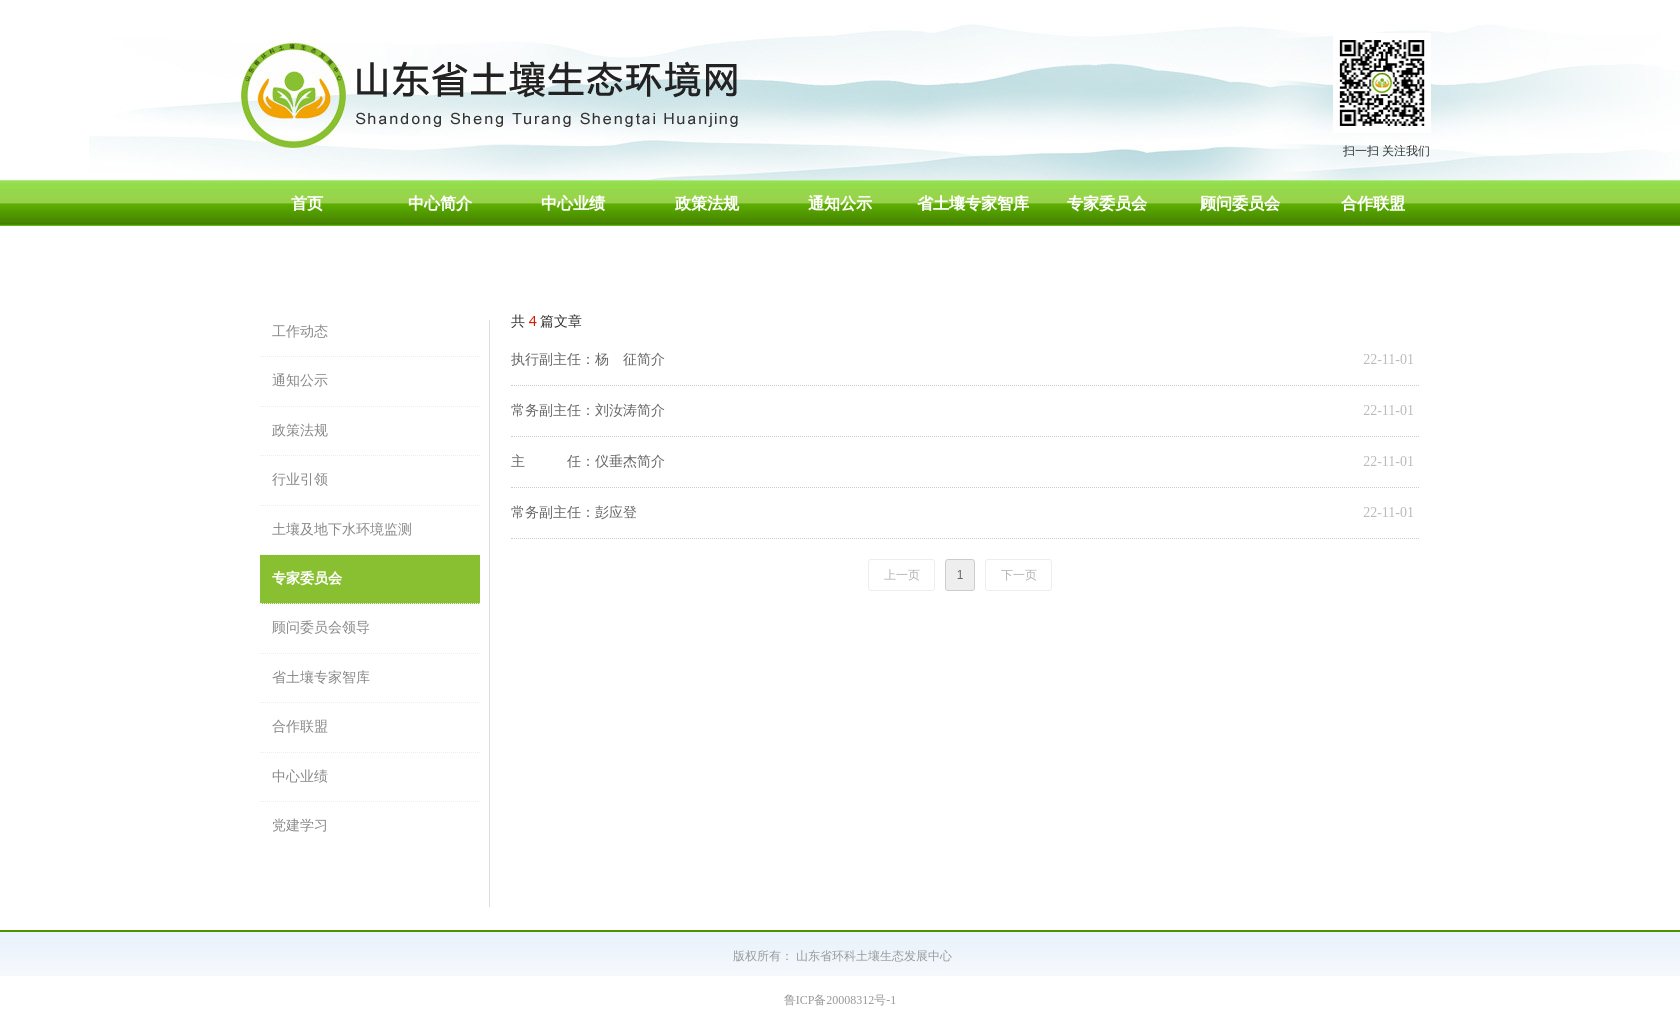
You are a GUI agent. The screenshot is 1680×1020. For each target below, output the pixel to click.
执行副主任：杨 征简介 (588, 359)
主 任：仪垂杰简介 (588, 461)
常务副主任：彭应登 (574, 512)
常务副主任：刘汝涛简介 (588, 410)
